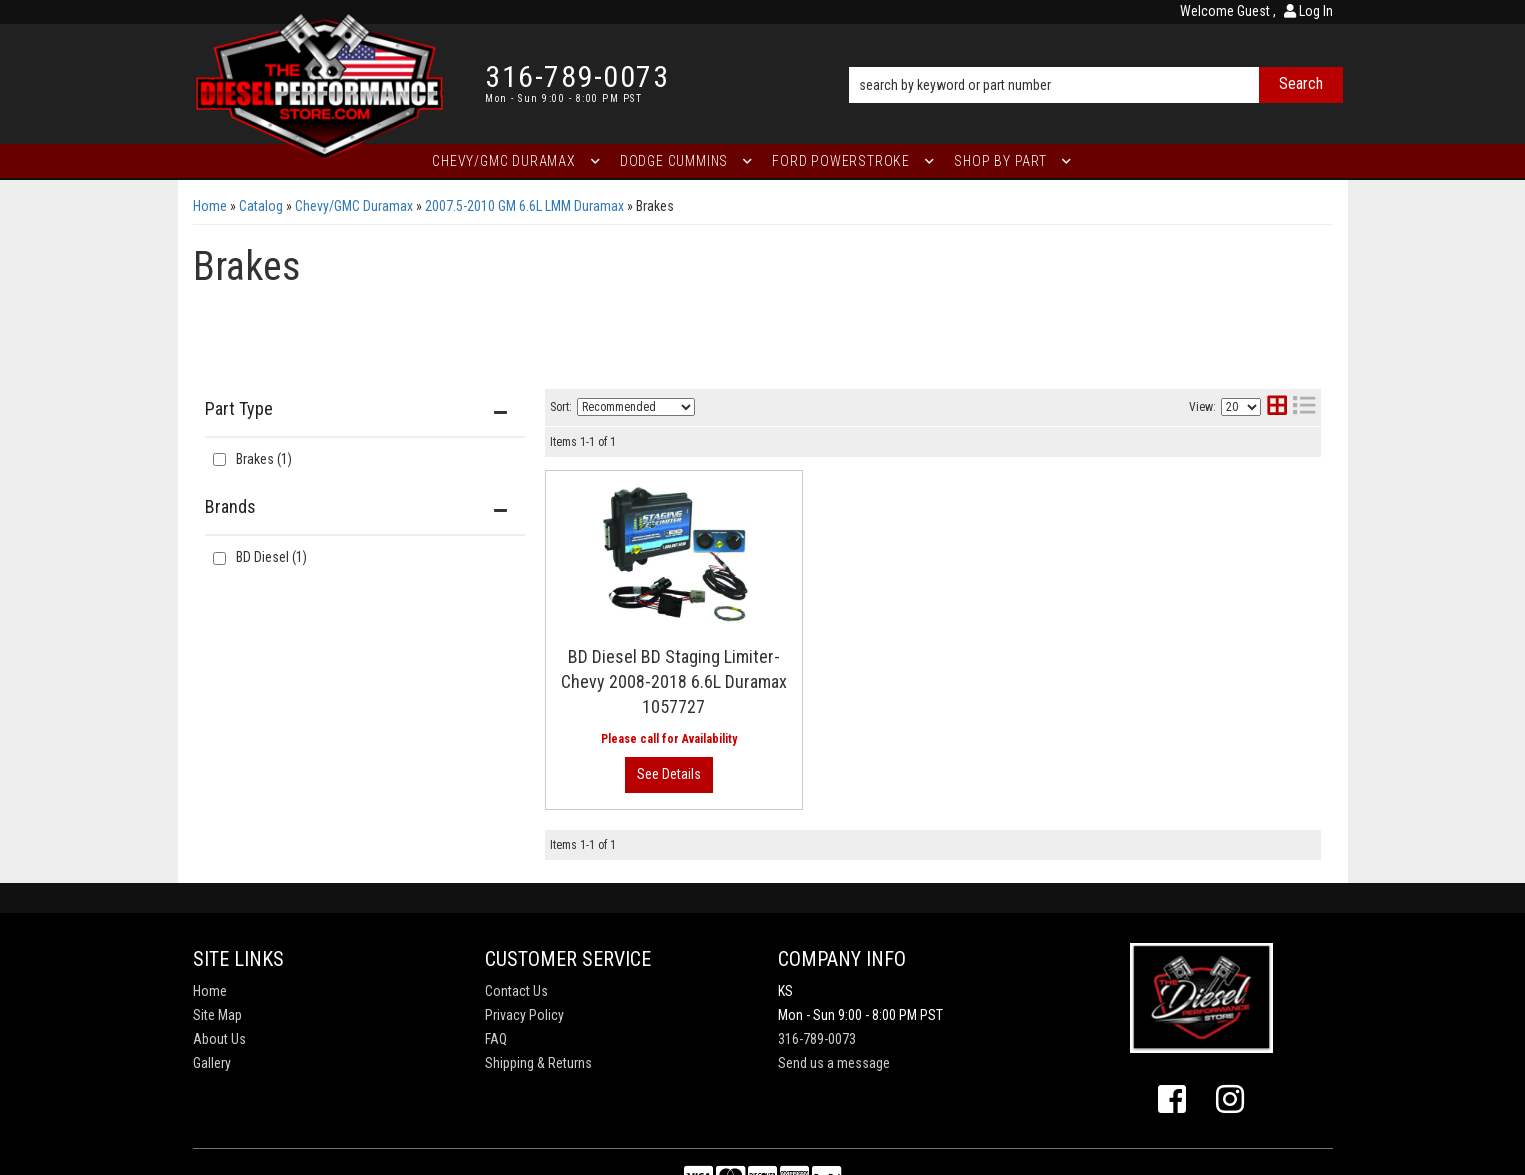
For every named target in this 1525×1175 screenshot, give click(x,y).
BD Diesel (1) (271, 557)
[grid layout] (1277, 407)
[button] (1095, 57)
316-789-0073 (817, 1039)
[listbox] (636, 407)
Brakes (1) (264, 459)
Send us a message (834, 1063)
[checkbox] (219, 558)
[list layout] (1304, 407)
